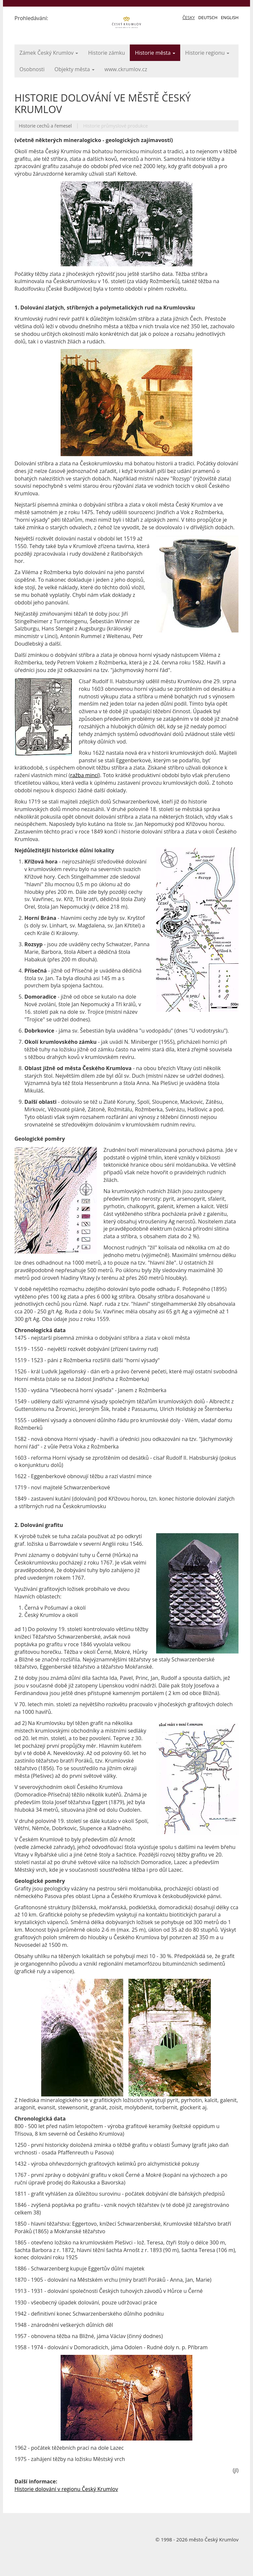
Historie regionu (207, 52)
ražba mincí (84, 775)
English (230, 17)
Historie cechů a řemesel (45, 126)
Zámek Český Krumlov (48, 52)
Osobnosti (31, 69)
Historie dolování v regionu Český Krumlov (66, 2489)
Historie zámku (106, 52)
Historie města (155, 52)
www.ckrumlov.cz (125, 69)
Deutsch (207, 17)
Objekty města (74, 69)
